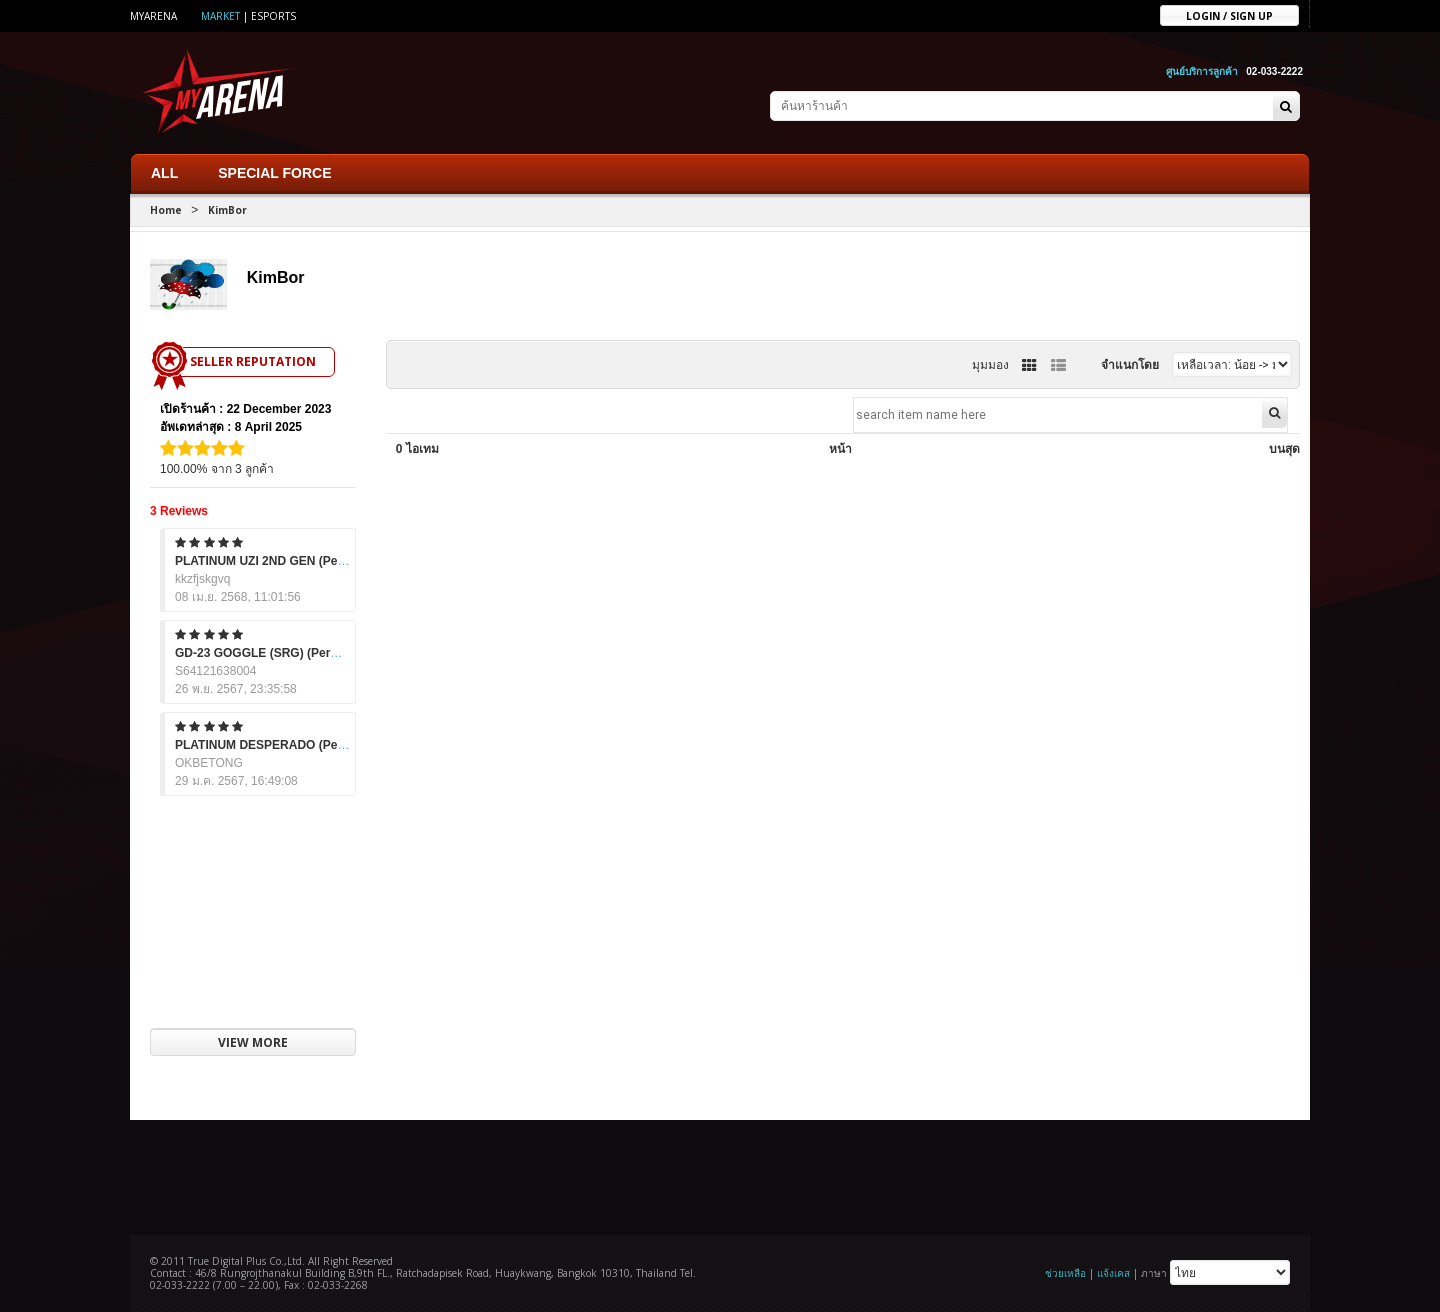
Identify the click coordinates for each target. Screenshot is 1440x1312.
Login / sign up (1229, 15)
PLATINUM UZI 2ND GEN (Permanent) (282, 557)
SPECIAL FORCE (274, 169)
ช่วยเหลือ (1065, 1269)
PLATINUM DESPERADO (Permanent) (282, 741)
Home (166, 206)
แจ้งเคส (1113, 1269)
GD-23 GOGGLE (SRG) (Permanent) (276, 649)
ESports (273, 16)
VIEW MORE (253, 1038)
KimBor (227, 206)
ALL (164, 169)
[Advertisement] (720, 1171)
